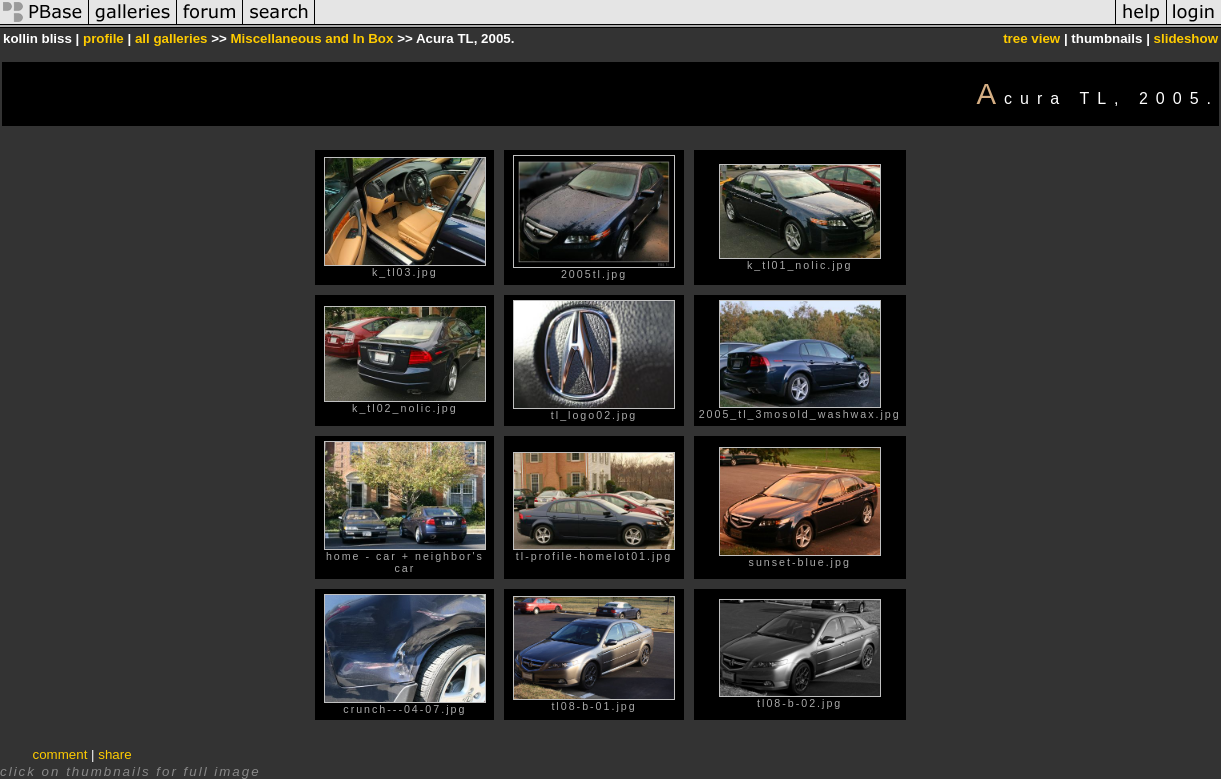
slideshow (1186, 38)
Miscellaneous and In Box (311, 38)
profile (103, 38)
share (114, 754)
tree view (1031, 38)
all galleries (171, 38)
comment (60, 754)
